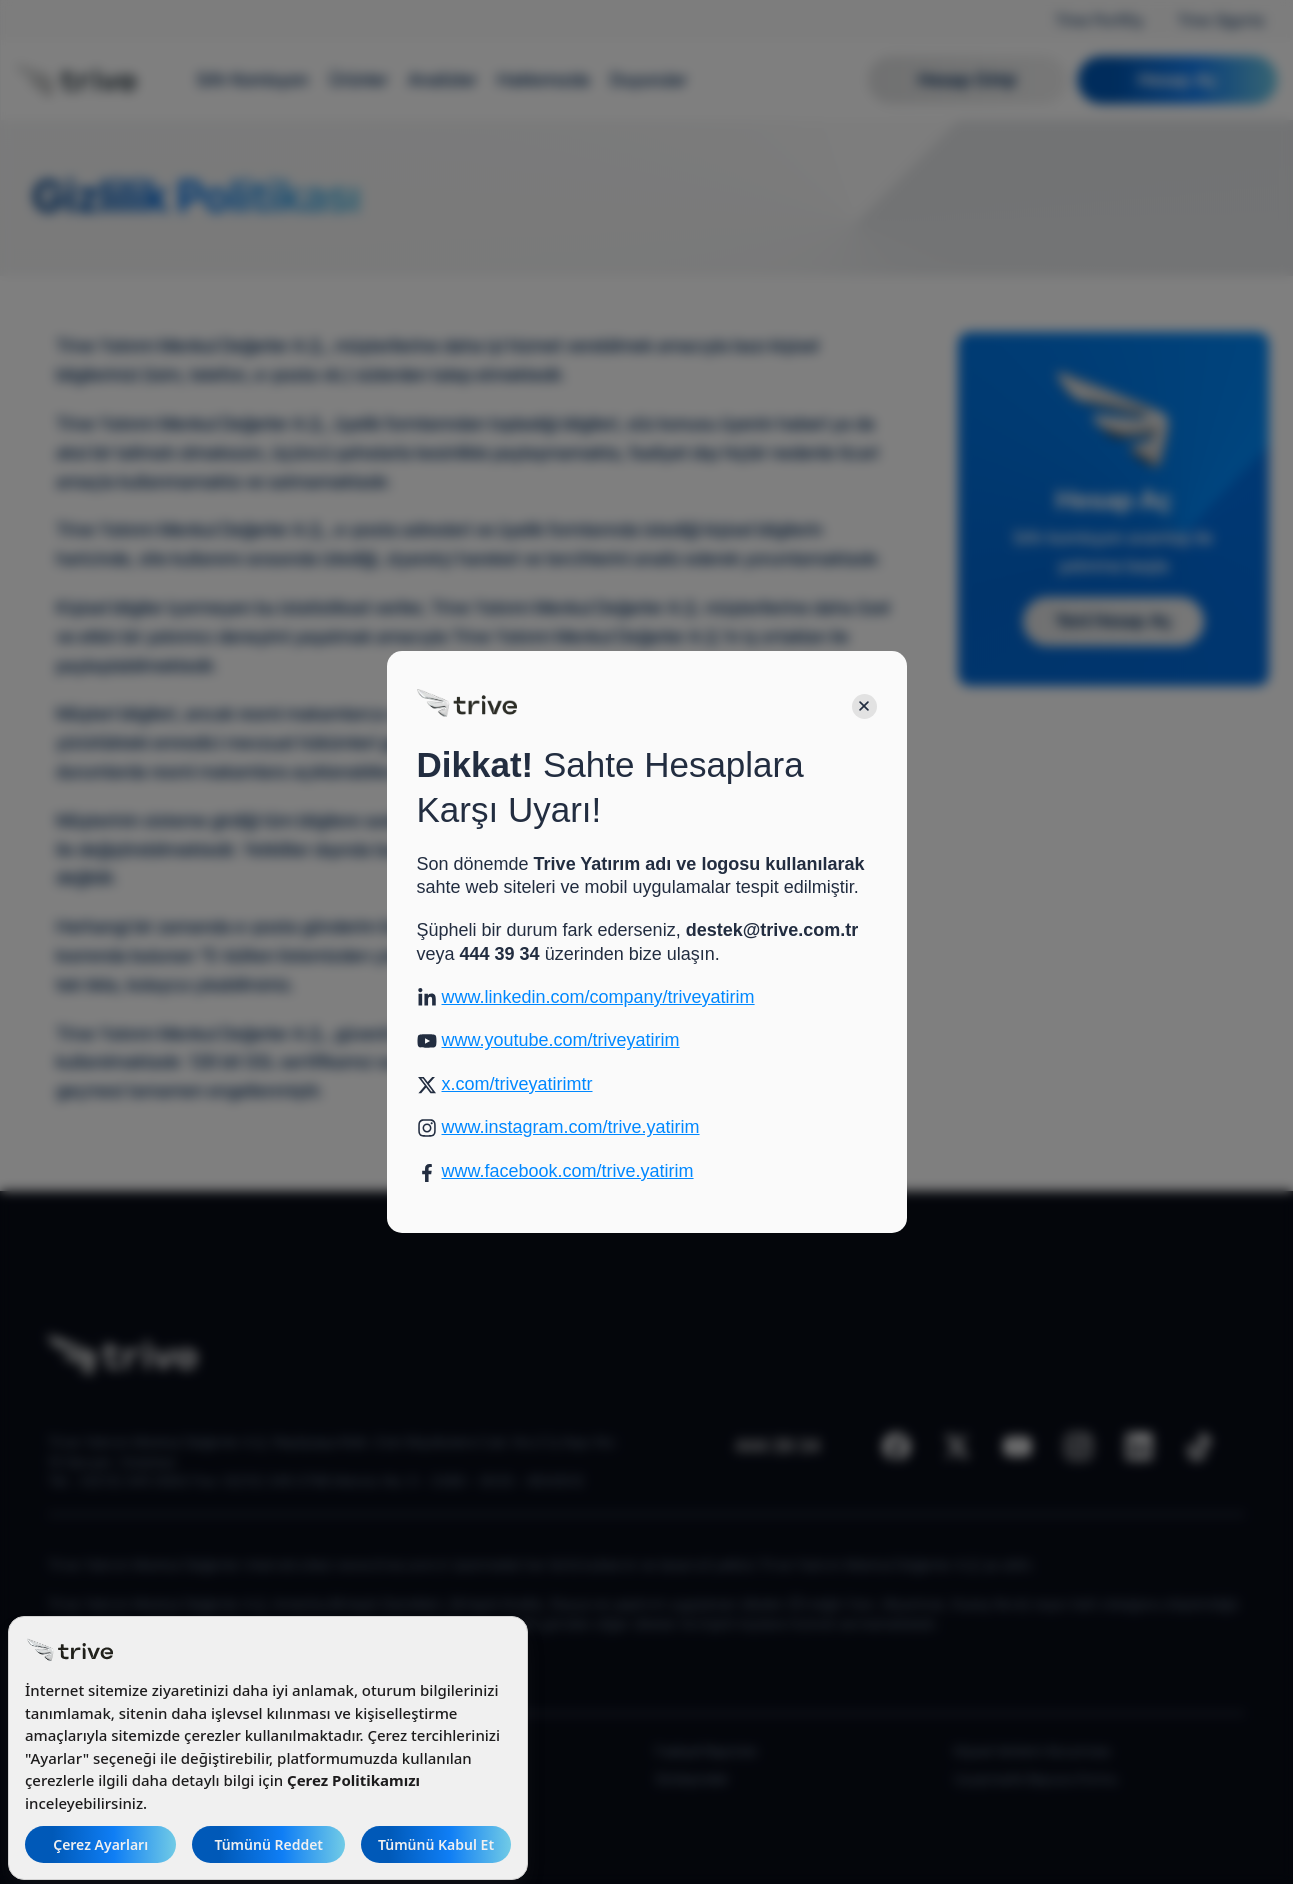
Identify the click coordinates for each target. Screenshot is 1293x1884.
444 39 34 (500, 954)
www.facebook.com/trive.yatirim (568, 1171)
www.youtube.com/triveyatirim (561, 1040)
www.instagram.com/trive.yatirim (571, 1127)
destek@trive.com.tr (772, 930)
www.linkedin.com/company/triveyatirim (598, 997)
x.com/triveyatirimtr (517, 1084)
